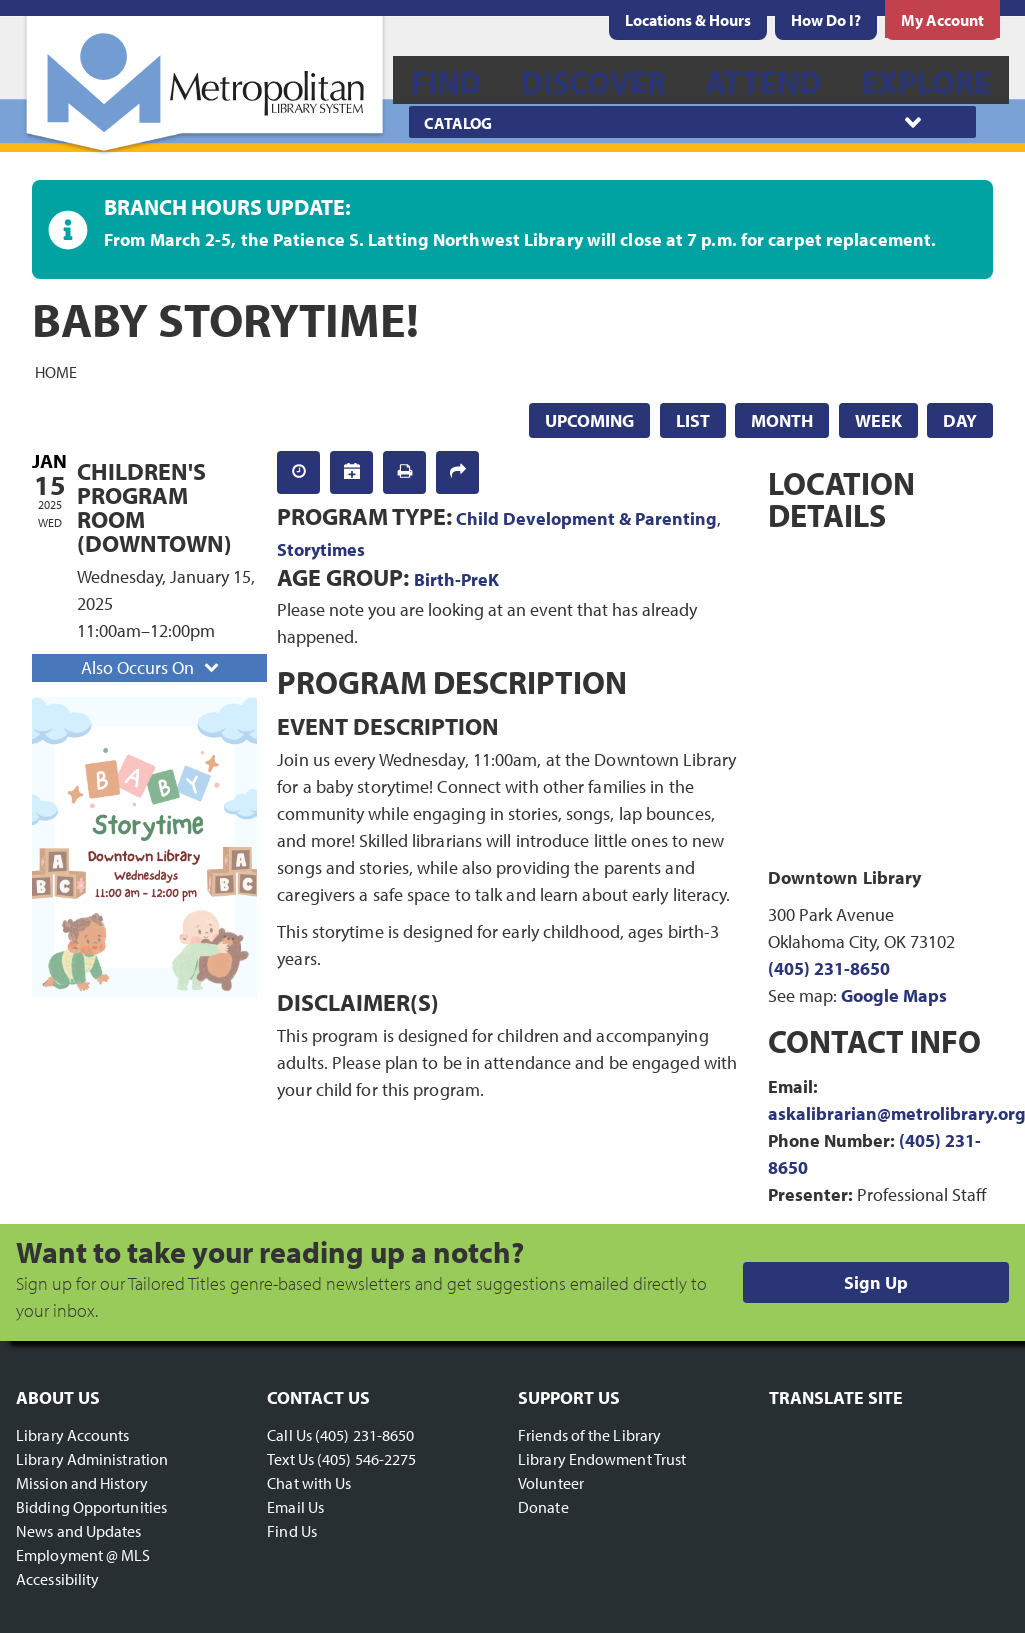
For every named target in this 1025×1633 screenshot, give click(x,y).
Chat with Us (309, 1483)
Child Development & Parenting (586, 518)
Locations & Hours (688, 20)
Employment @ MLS (83, 1555)
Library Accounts (73, 1435)
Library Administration (92, 1459)
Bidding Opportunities (91, 1507)
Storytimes (321, 549)
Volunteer (551, 1483)
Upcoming (589, 420)
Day (960, 420)
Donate (543, 1507)
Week (878, 420)
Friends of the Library (589, 1435)
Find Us (292, 1531)
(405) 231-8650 (829, 968)
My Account (942, 20)
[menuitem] (688, 20)
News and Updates (79, 1531)
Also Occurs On (152, 667)
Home (56, 371)
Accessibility (57, 1579)
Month (782, 420)
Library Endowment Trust (602, 1459)
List (693, 420)
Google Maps (894, 995)
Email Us (295, 1507)
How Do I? (826, 20)
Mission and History (82, 1483)
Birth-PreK (456, 579)
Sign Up (876, 1282)
